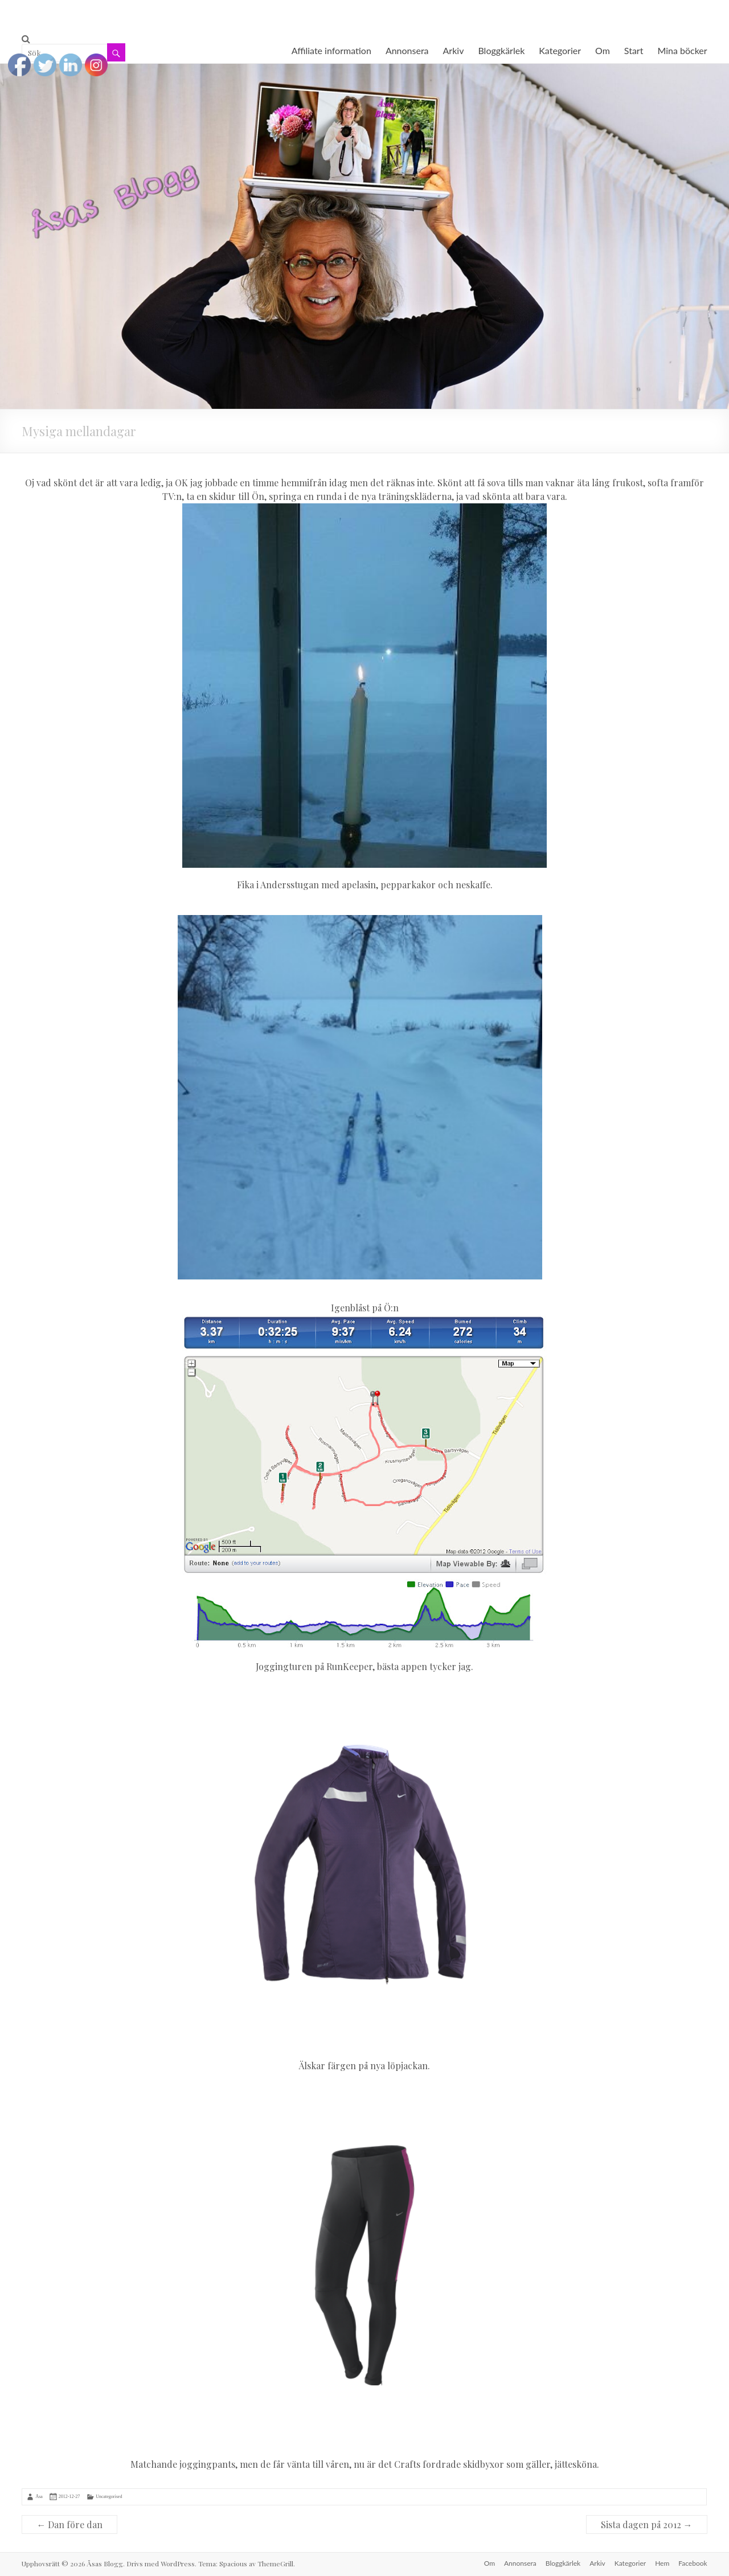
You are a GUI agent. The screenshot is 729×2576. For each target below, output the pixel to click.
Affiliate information (331, 50)
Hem (662, 2563)
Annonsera (407, 50)
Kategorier (560, 50)
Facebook (692, 2563)
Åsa (38, 2496)
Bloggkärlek (501, 50)
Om (602, 50)
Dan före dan (69, 2524)
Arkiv (453, 50)
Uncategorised (109, 2496)
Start (634, 50)
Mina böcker (682, 50)
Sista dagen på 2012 (647, 2524)
